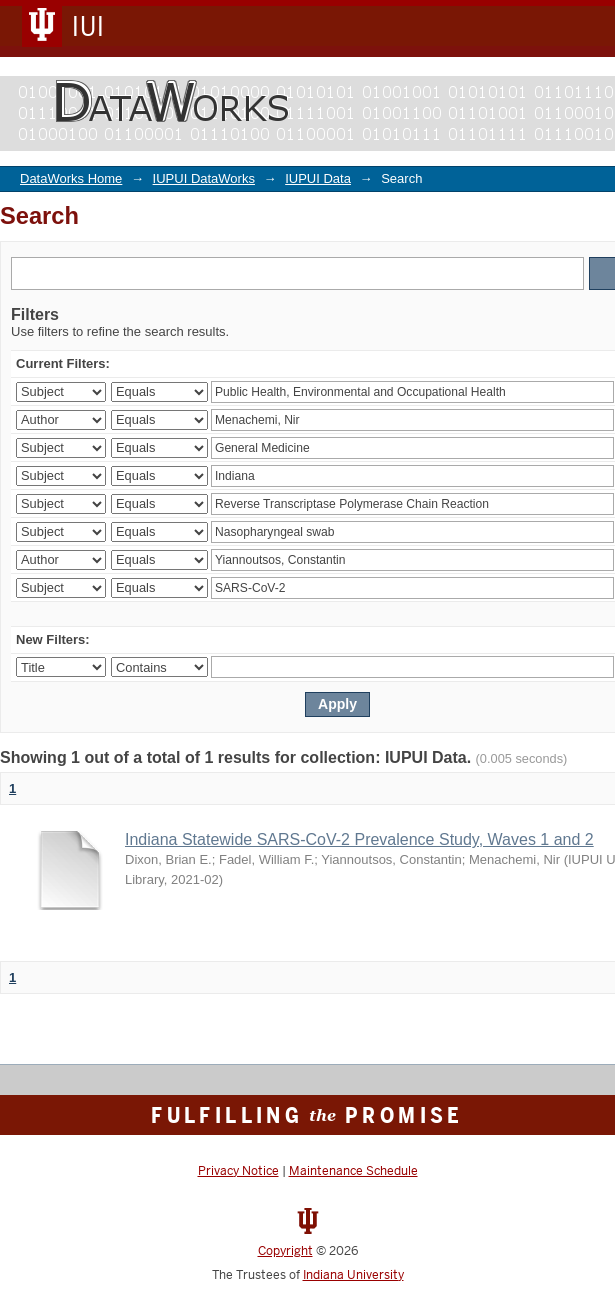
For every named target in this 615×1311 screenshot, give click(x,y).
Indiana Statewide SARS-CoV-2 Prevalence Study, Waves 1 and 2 (359, 839)
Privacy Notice (238, 1171)
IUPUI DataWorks (204, 178)
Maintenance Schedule (353, 1171)
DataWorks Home (71, 178)
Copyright (285, 1251)
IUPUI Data (318, 178)
